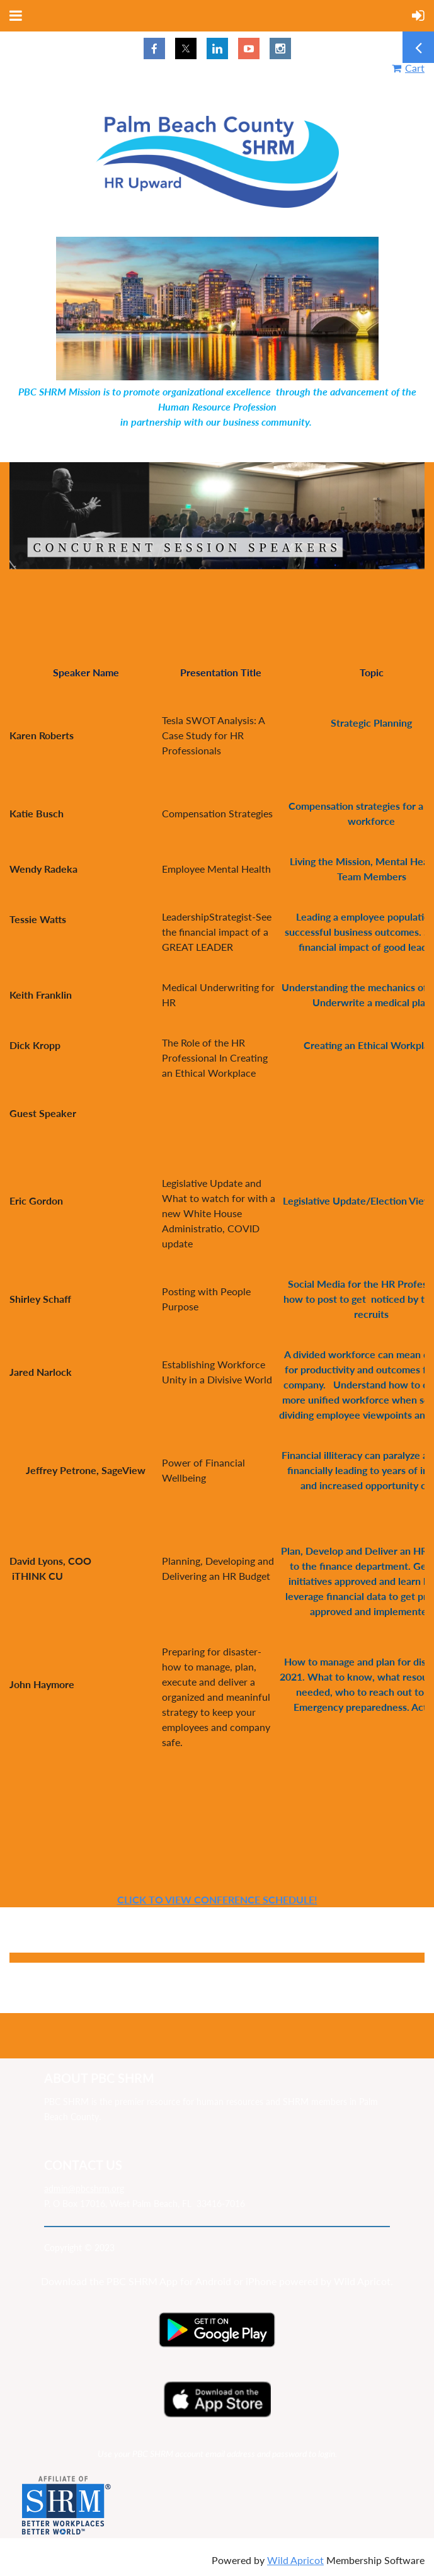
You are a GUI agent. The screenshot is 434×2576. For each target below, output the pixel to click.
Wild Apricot (295, 2560)
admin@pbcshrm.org (84, 2188)
